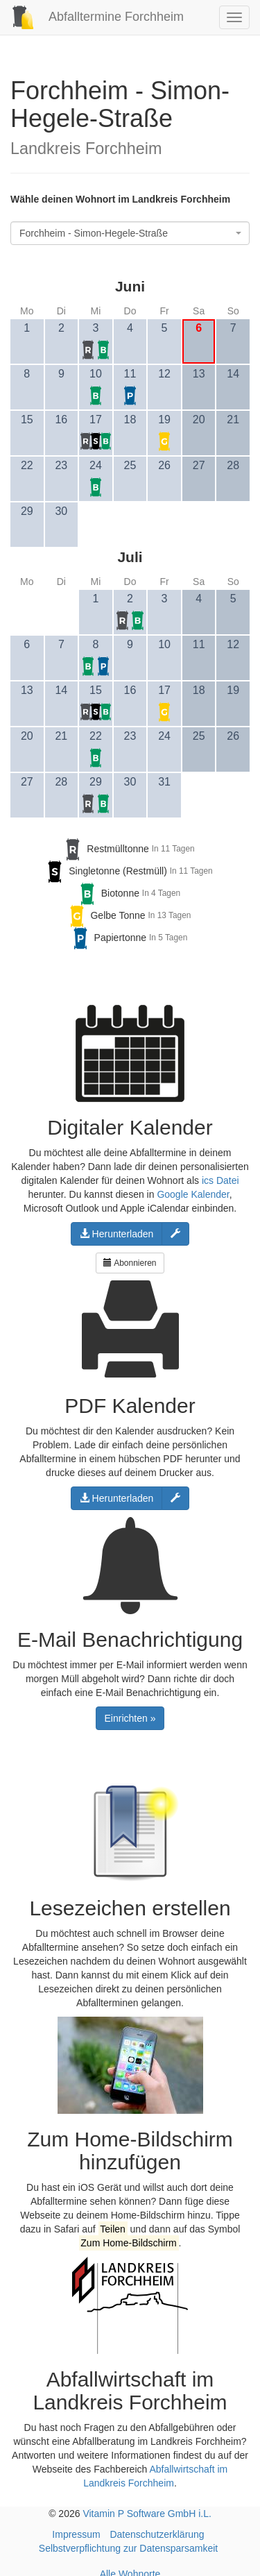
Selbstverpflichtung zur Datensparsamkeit (128, 2548)
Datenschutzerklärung (157, 2534)
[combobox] (130, 233)
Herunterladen (117, 1233)
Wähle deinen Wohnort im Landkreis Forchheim (120, 199)
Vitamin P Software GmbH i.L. (147, 2513)
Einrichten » (130, 1718)
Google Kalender (193, 1194)
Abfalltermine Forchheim (92, 17)
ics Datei (220, 1180)
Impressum (76, 2534)
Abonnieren (129, 1263)
